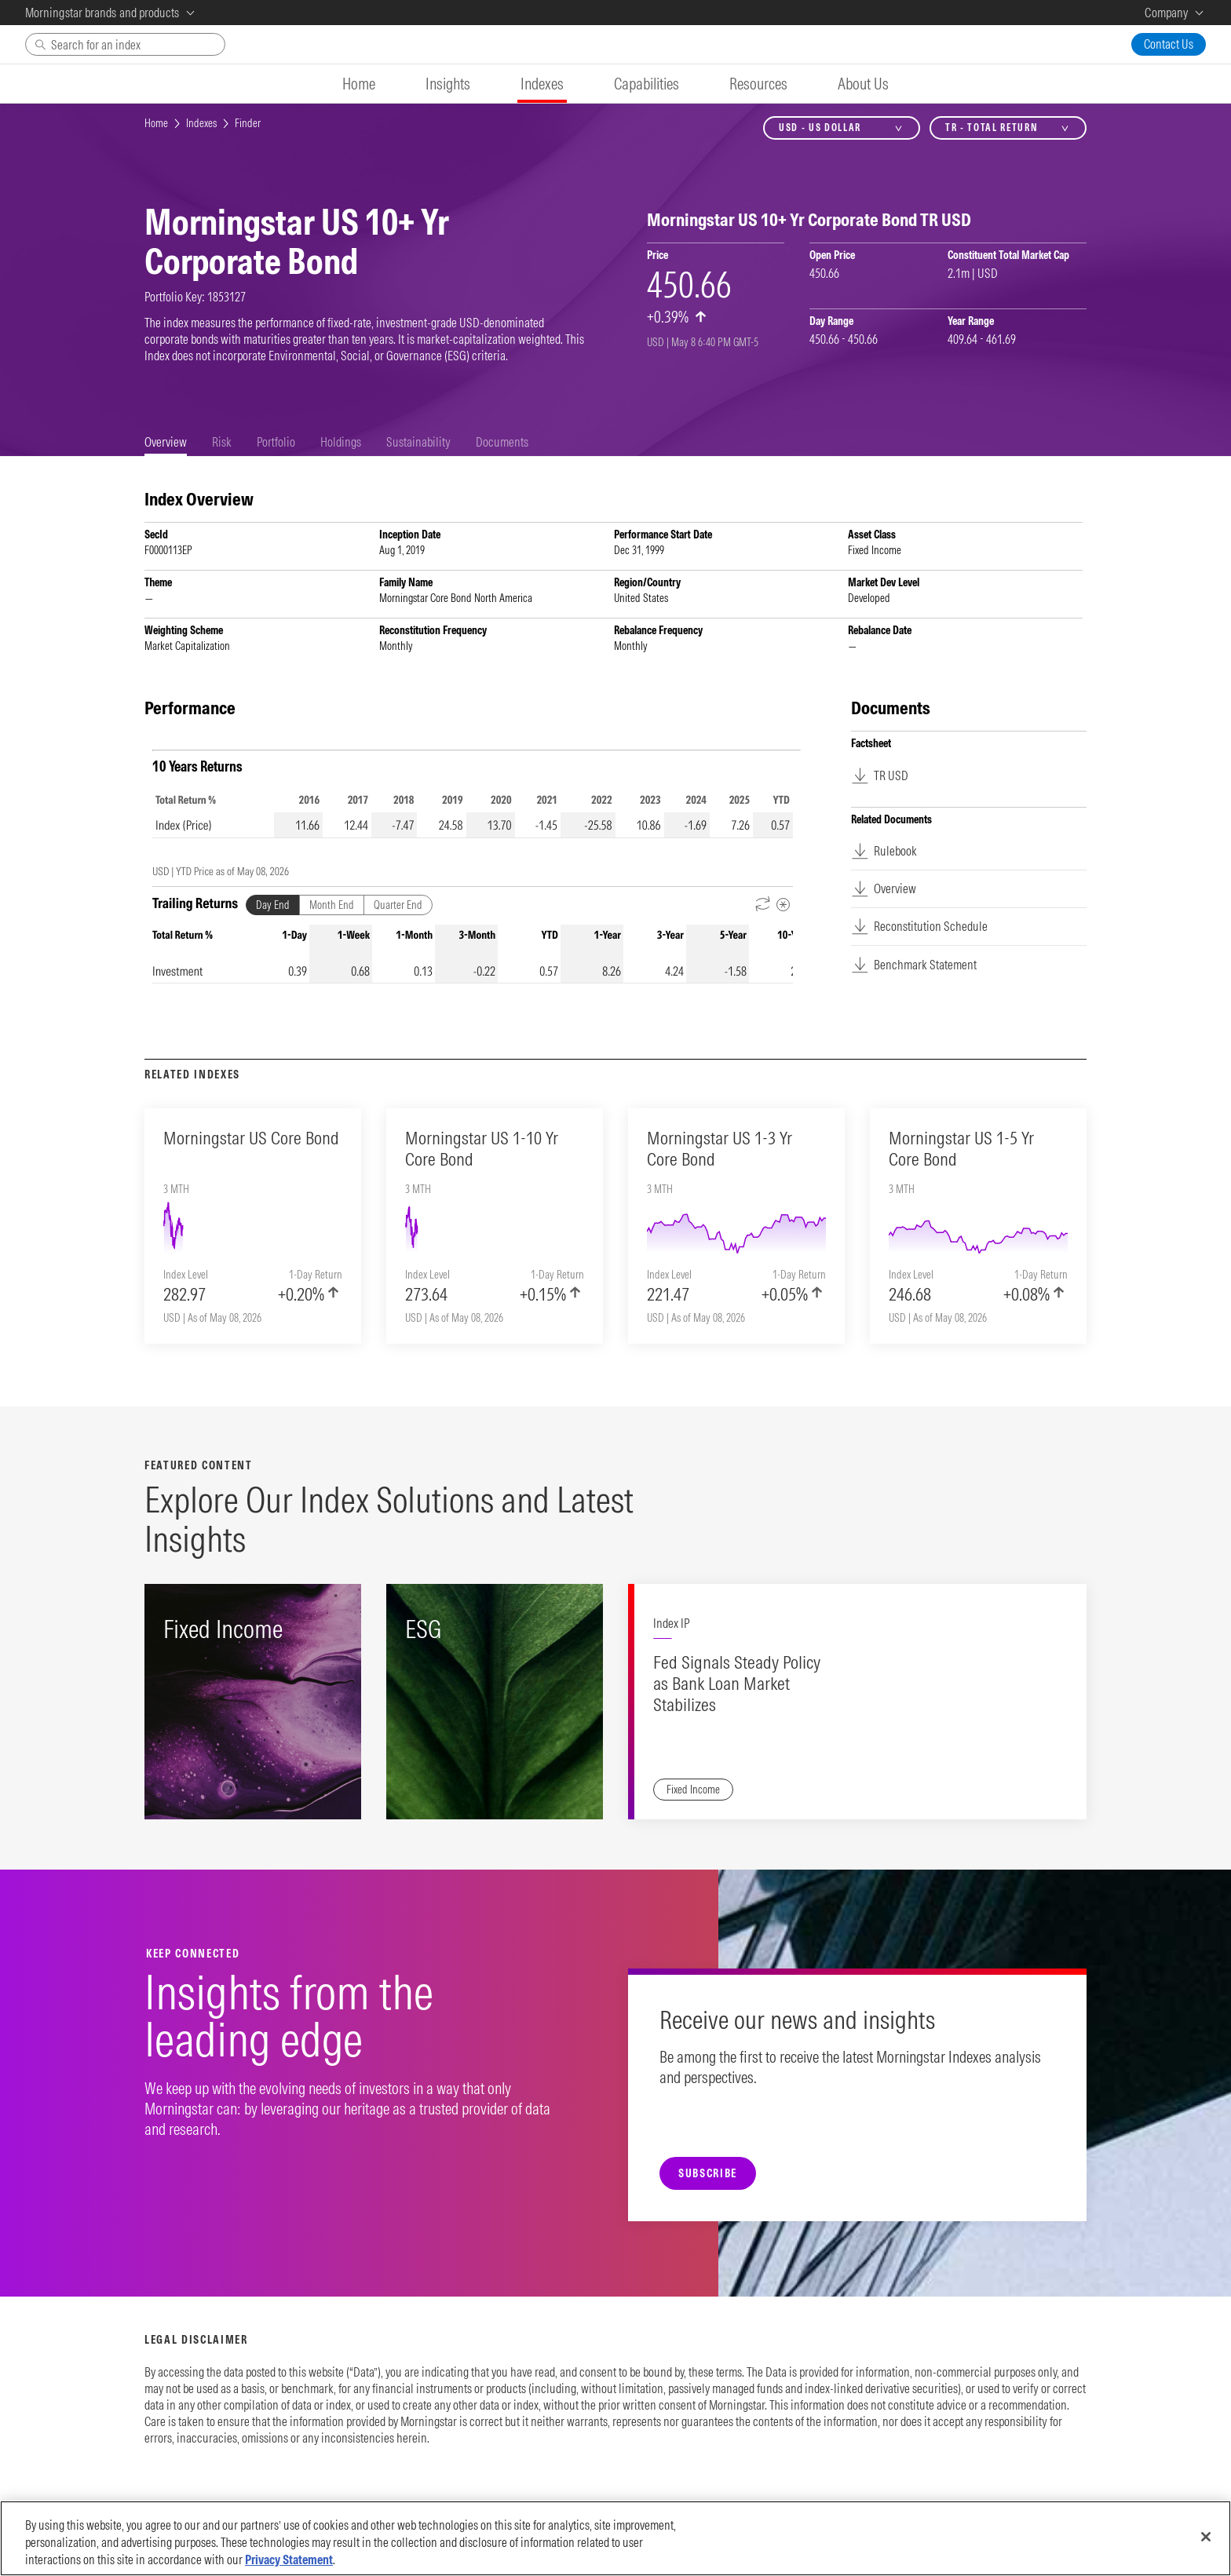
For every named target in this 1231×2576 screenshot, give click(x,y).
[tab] (165, 442)
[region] (615, 2538)
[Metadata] (783, 904)
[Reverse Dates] (763, 904)
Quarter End (398, 905)
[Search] (125, 44)
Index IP (671, 1623)
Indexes (201, 123)
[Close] (1206, 2536)
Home (156, 123)
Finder (248, 123)
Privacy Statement (289, 2559)
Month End (331, 905)
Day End (273, 905)
